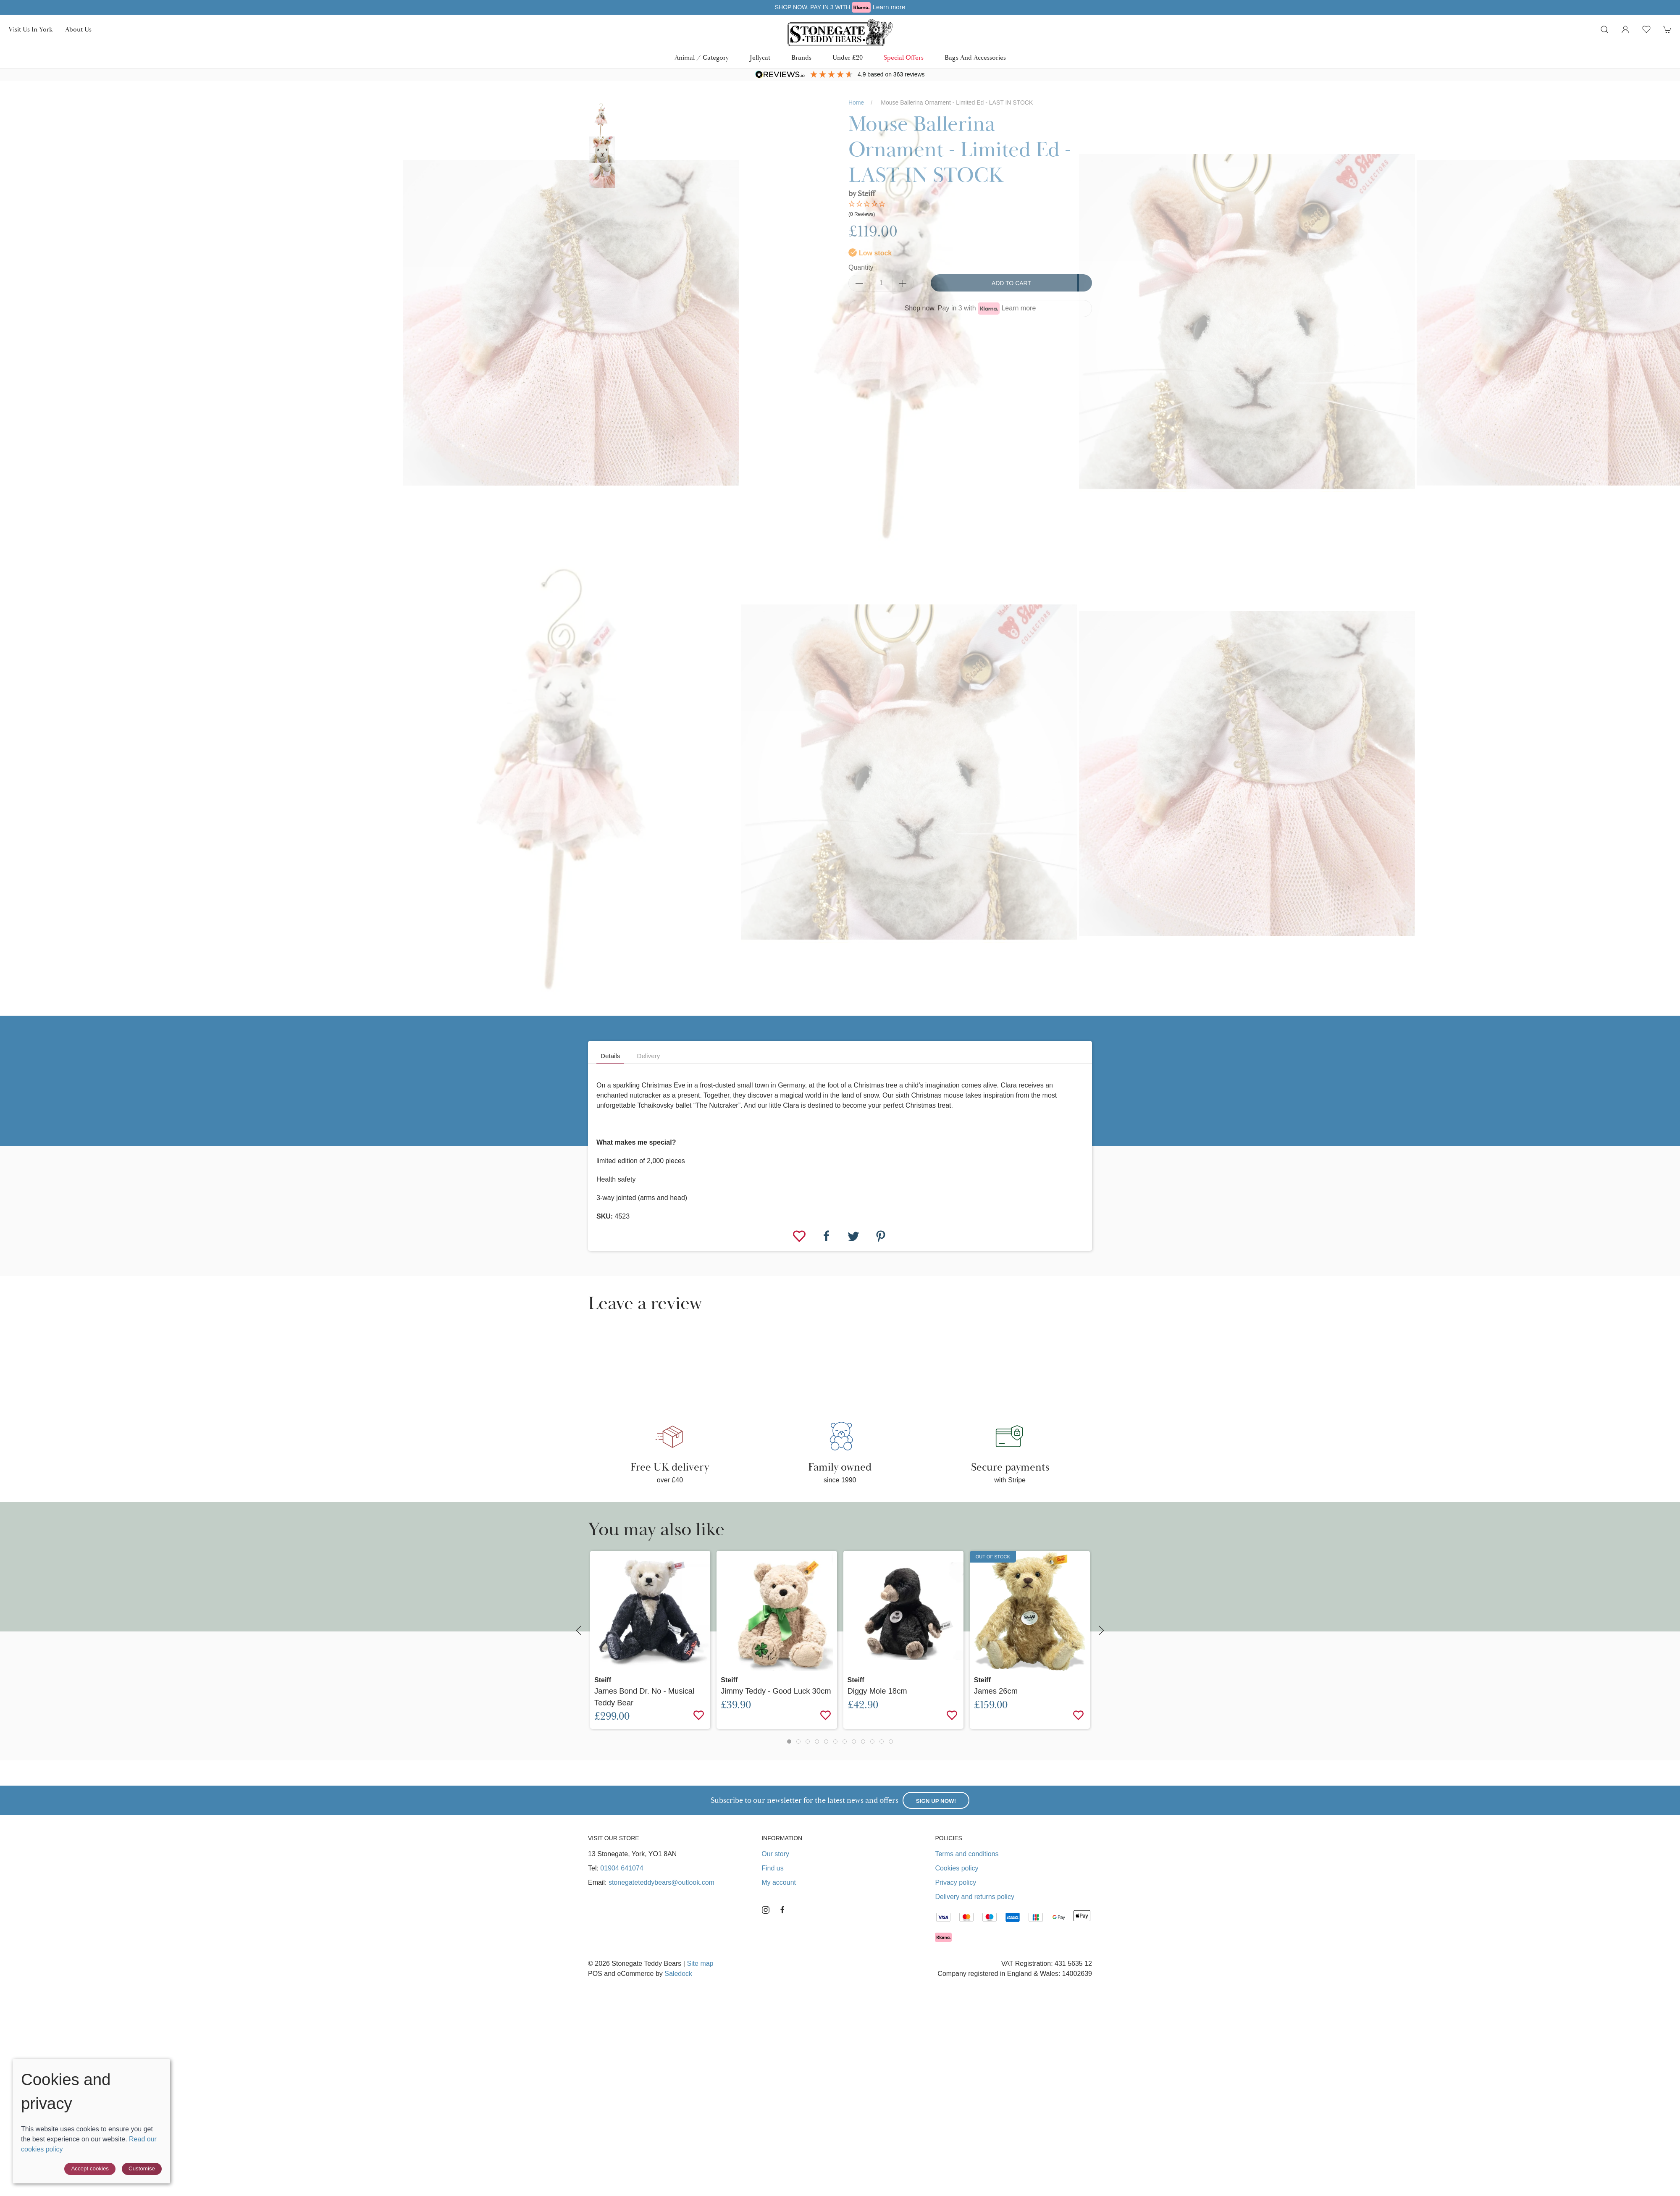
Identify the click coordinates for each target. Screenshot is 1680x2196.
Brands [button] (801, 57)
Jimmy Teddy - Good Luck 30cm (776, 1690)
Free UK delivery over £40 (840, 7)
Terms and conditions (966, 1853)
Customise (142, 2168)
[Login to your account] (1625, 29)
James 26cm (996, 1690)
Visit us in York (30, 29)
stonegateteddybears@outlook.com (661, 1882)
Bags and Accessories (975, 57)
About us (78, 29)
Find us (772, 1868)
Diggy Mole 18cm (877, 1690)
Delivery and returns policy (974, 1896)
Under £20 (847, 57)
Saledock (678, 1973)
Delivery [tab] (648, 1055)
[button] (1604, 29)
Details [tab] (610, 1055)
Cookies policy (956, 1868)
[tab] (789, 1741)
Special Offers (904, 57)
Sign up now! (936, 1801)
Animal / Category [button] (702, 57)
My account (778, 1882)
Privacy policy (955, 1882)
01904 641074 (621, 1868)
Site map (700, 1963)
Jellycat (760, 57)
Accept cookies (90, 2168)
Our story (775, 1853)
